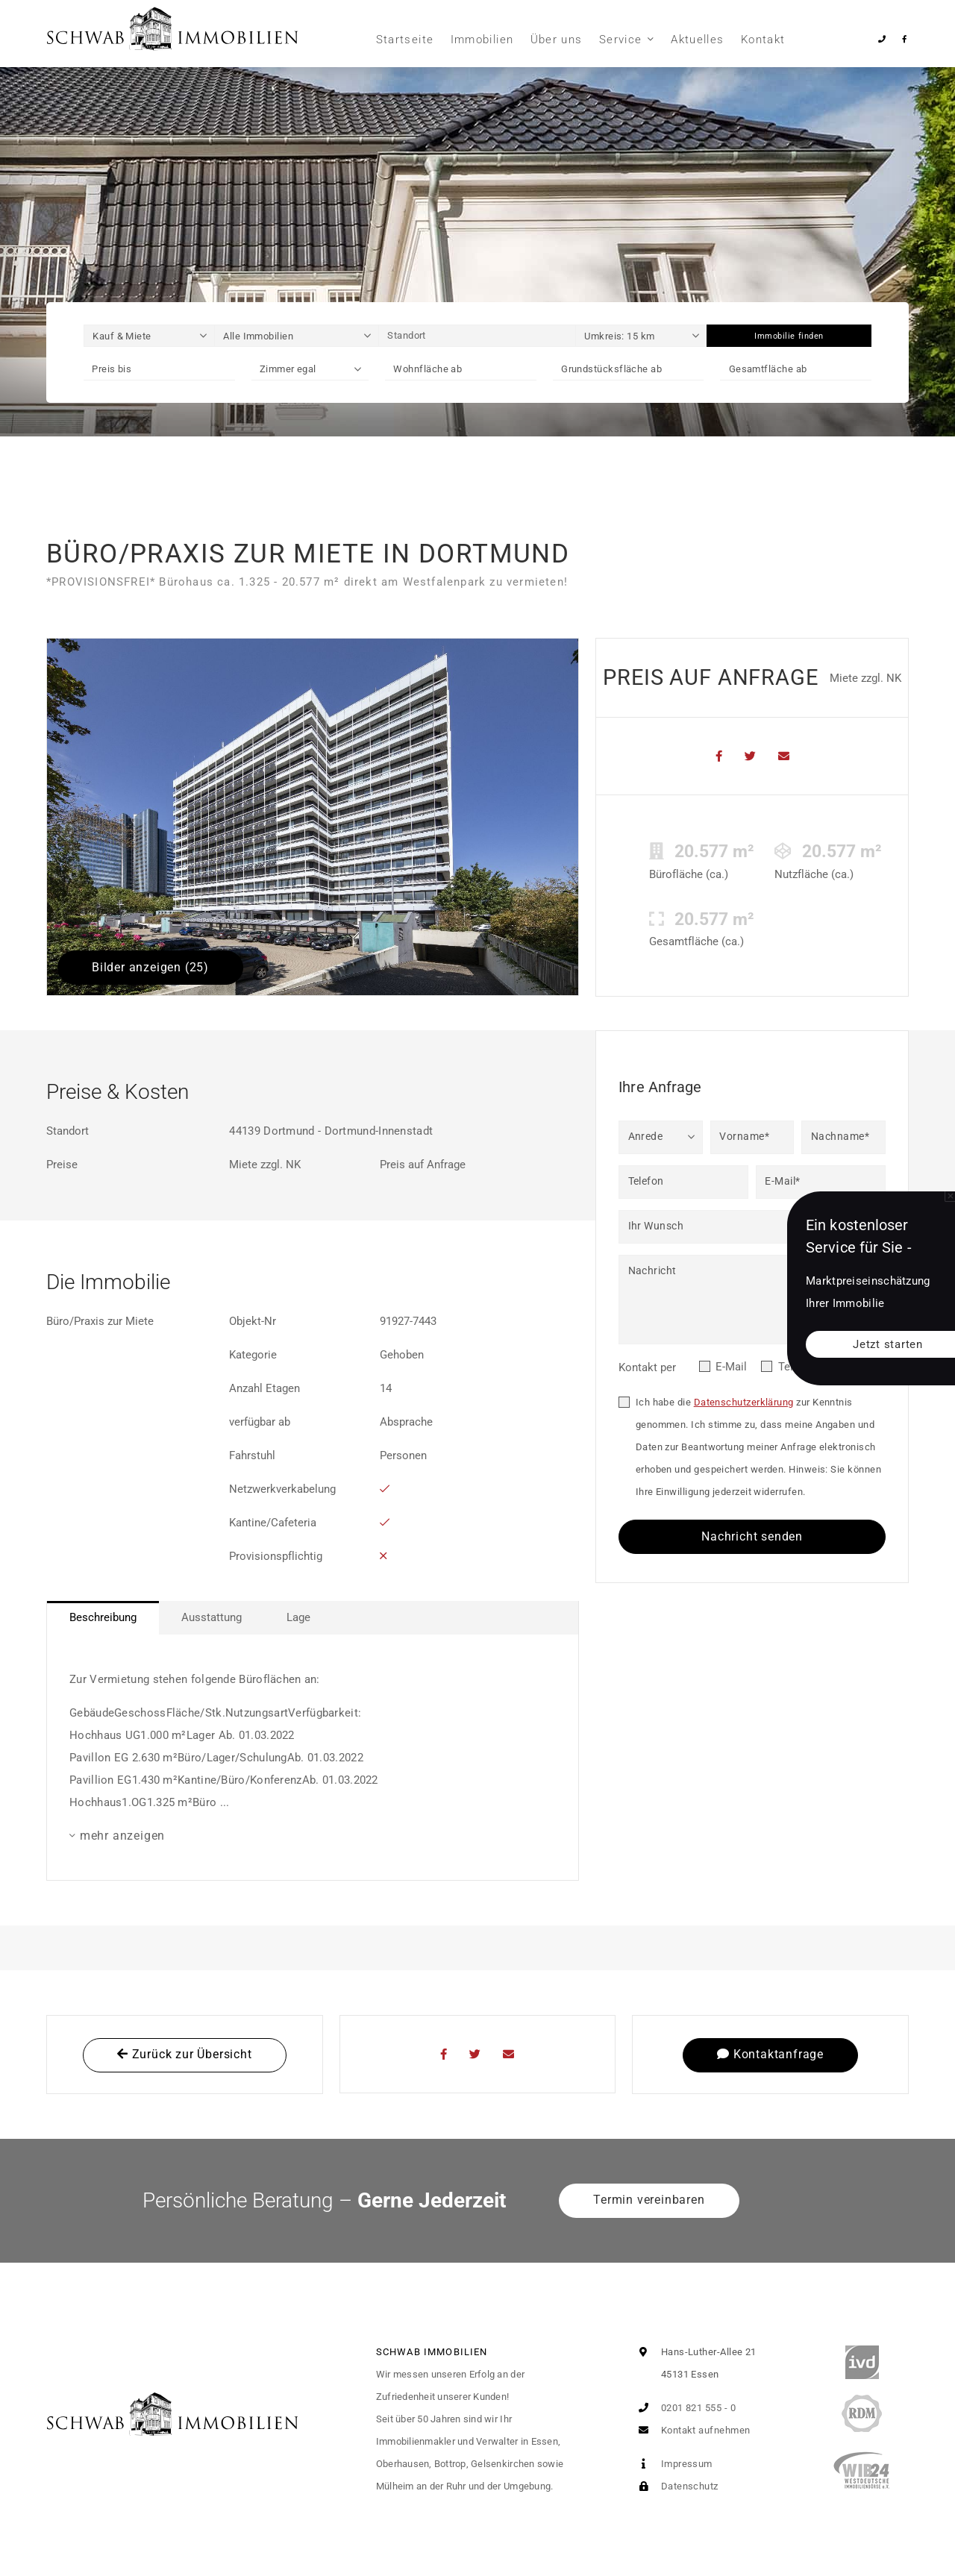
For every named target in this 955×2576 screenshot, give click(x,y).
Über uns (556, 39)
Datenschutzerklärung (744, 1402)
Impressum (672, 2463)
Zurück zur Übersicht (184, 2054)
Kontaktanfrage (770, 2054)
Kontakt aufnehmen (691, 2430)
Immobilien (482, 39)
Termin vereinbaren (648, 2200)
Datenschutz (675, 2486)
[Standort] (477, 336)
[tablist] (312, 1618)
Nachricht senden (752, 1536)
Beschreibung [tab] (103, 1617)
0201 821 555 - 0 (684, 2407)
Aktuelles (697, 39)
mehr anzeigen (122, 1835)
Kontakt (763, 39)
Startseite (405, 39)
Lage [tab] (298, 1617)
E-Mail (731, 1366)
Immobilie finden (789, 336)
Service (620, 39)
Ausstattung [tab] (211, 1617)
